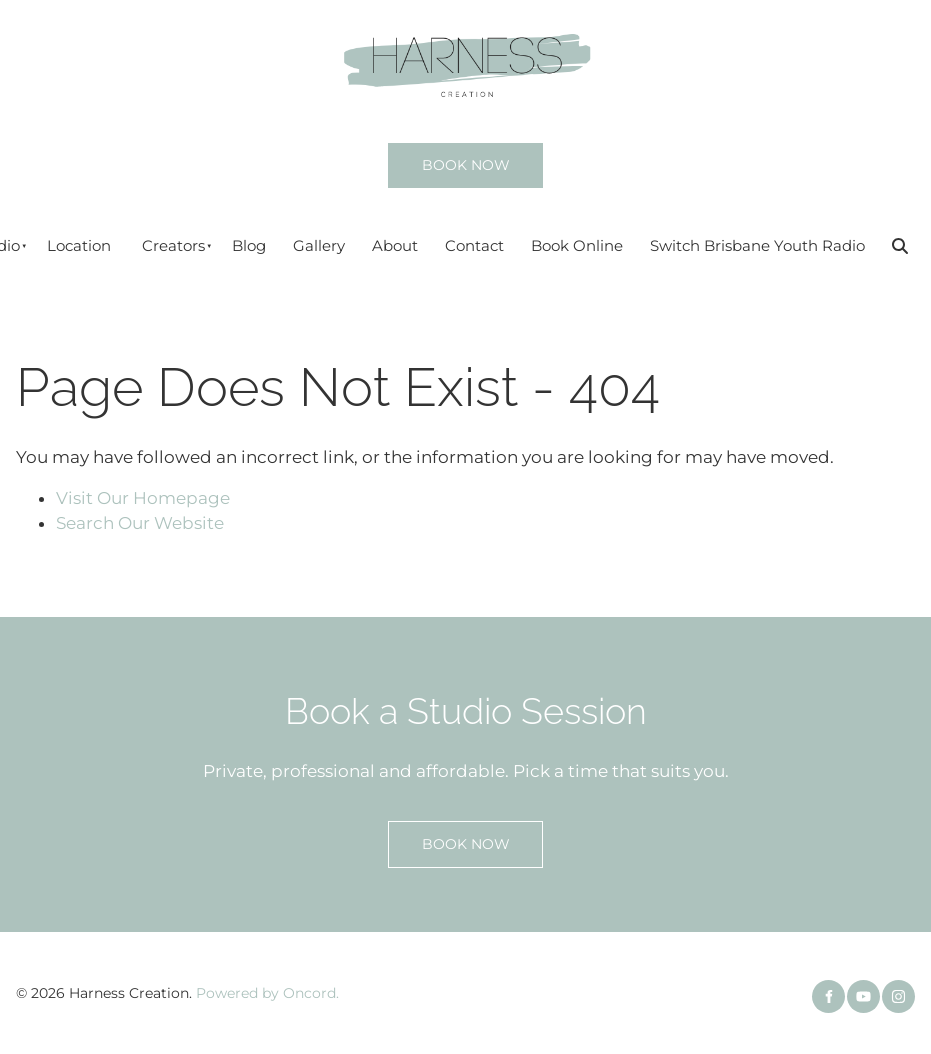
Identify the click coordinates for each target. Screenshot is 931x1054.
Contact (474, 245)
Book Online (577, 245)
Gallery (319, 245)
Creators (173, 245)
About (395, 245)
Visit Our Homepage (143, 498)
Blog (249, 245)
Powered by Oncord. (267, 993)
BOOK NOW (440, 155)
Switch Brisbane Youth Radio (757, 245)
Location (79, 245)
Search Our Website (140, 523)
